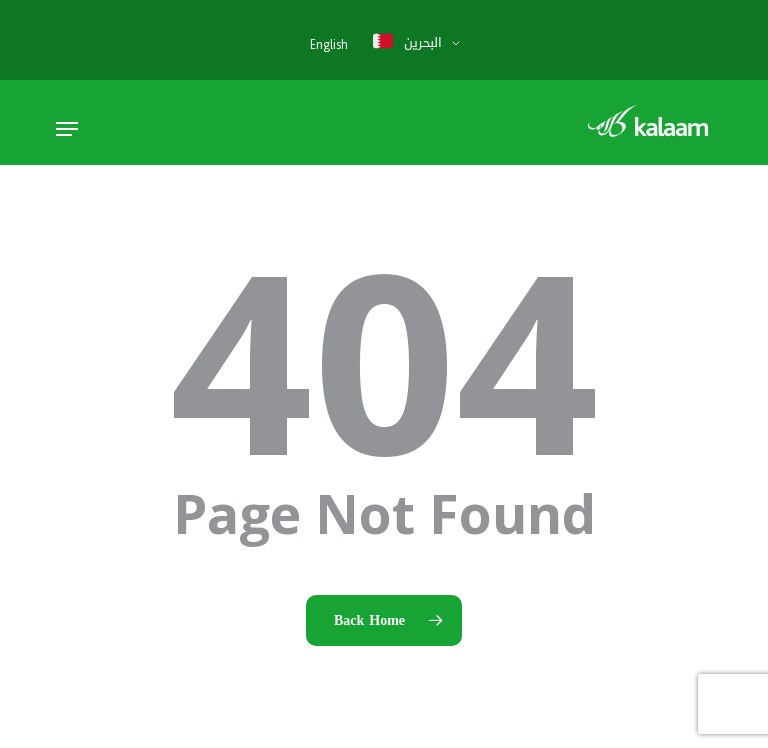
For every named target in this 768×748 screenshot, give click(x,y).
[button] (67, 129)
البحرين (407, 42)
